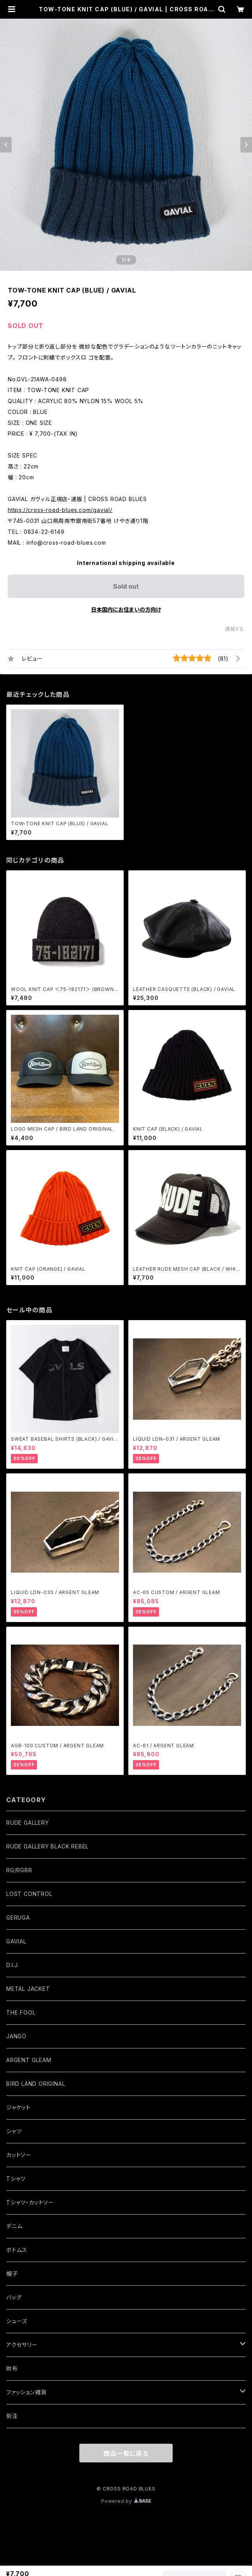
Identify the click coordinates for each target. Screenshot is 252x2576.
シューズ (16, 2321)
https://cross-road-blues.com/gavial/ (60, 510)
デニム (14, 2226)
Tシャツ (16, 2178)
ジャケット (18, 2107)
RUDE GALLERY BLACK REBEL (47, 1846)
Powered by (126, 2501)
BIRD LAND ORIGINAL (35, 2083)
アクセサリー (22, 2344)
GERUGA (18, 1917)
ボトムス (16, 2249)
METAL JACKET (28, 1988)
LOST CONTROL (29, 1893)
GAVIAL (16, 1941)
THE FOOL (20, 2012)
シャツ (13, 2131)
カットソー (19, 2155)
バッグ (13, 2297)
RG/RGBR (19, 1870)
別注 (12, 2416)
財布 (12, 2368)
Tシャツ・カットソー (30, 2202)
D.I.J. (12, 1965)
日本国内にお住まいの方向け (126, 609)
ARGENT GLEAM (28, 2060)
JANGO (16, 2036)
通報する (234, 629)
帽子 (12, 2273)
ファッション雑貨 (26, 2392)
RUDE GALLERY (27, 1822)
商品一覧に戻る (126, 2453)
